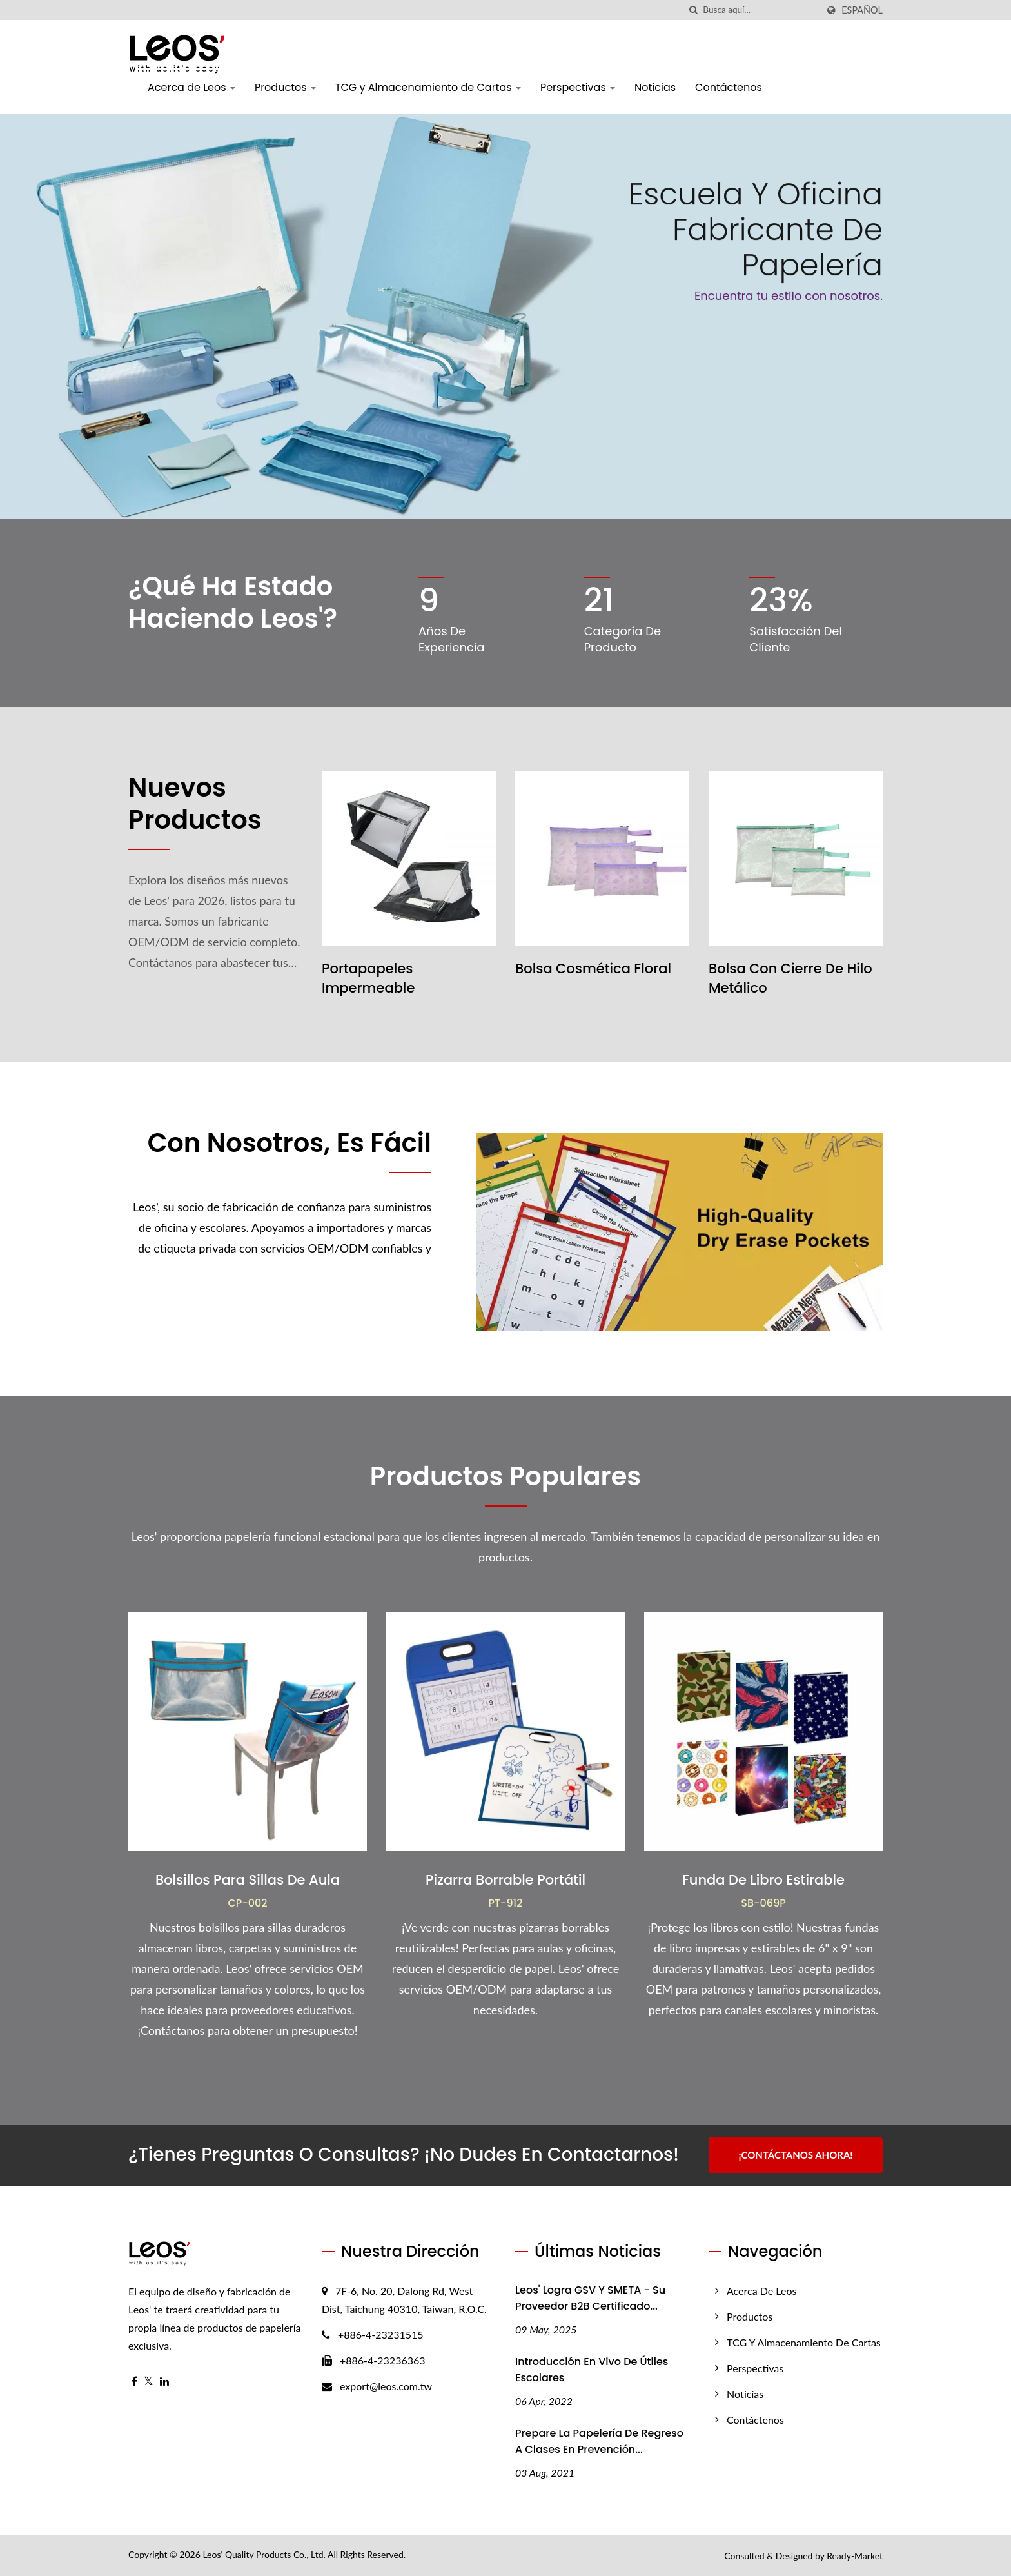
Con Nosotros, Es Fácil (289, 1143)
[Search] (760, 10)
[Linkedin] (164, 2381)
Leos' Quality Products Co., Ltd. (263, 2554)
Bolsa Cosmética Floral (593, 968)
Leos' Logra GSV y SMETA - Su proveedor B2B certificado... (590, 2298)
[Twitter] (148, 2381)
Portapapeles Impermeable (368, 978)
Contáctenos (728, 87)
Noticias (655, 87)
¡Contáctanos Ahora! (795, 2155)
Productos (285, 87)
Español (862, 10)
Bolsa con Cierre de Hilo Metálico (790, 978)
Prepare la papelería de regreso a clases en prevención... (599, 2441)
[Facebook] (134, 2381)
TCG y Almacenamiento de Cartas (428, 87)
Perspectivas (577, 87)
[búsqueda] (693, 10)
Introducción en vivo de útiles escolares (591, 2369)
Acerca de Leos (191, 87)
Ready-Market (855, 2555)
